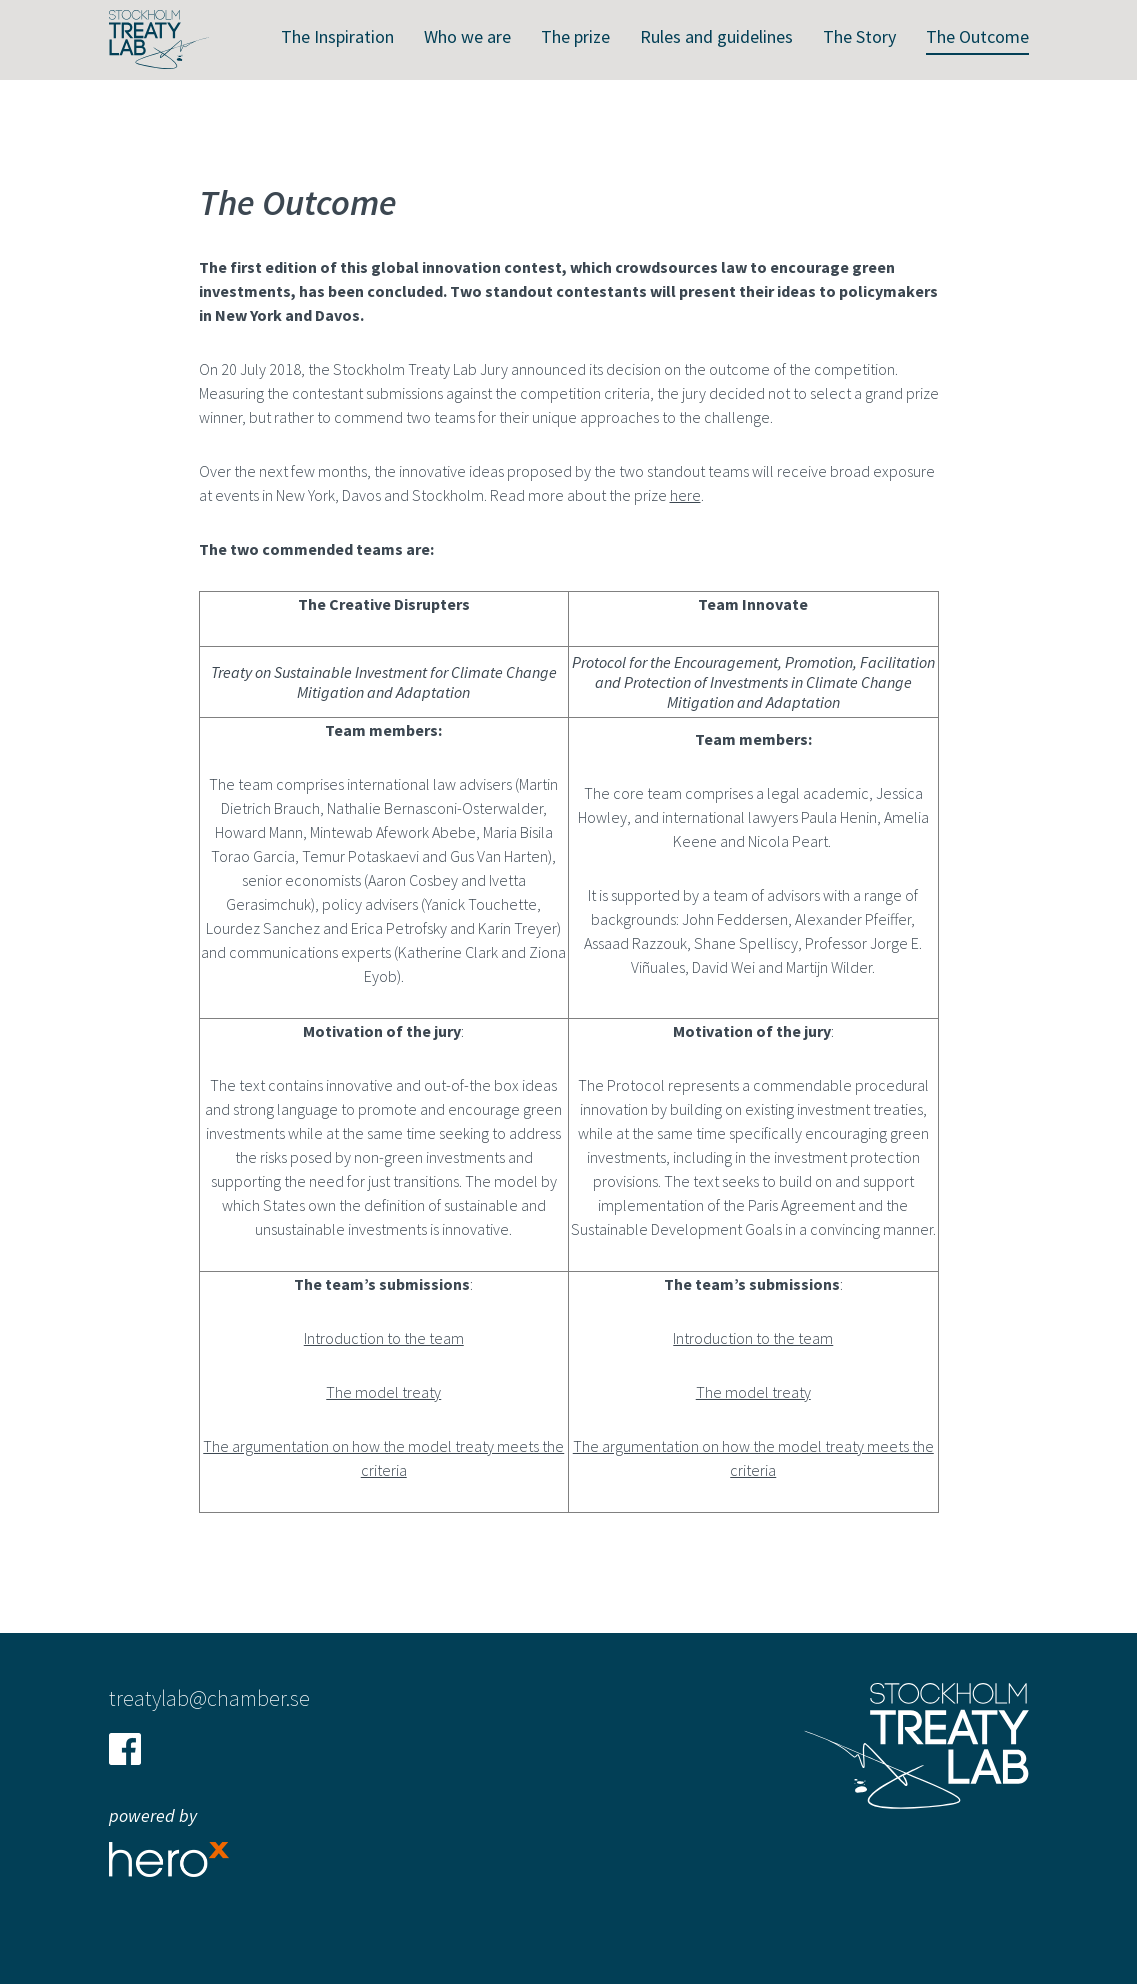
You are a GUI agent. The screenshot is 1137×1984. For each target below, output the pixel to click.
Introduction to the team (384, 1338)
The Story (859, 36)
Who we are (467, 36)
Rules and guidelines (716, 36)
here (685, 495)
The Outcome (977, 36)
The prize (575, 36)
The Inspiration (337, 36)
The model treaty (383, 1392)
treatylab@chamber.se (209, 1698)
